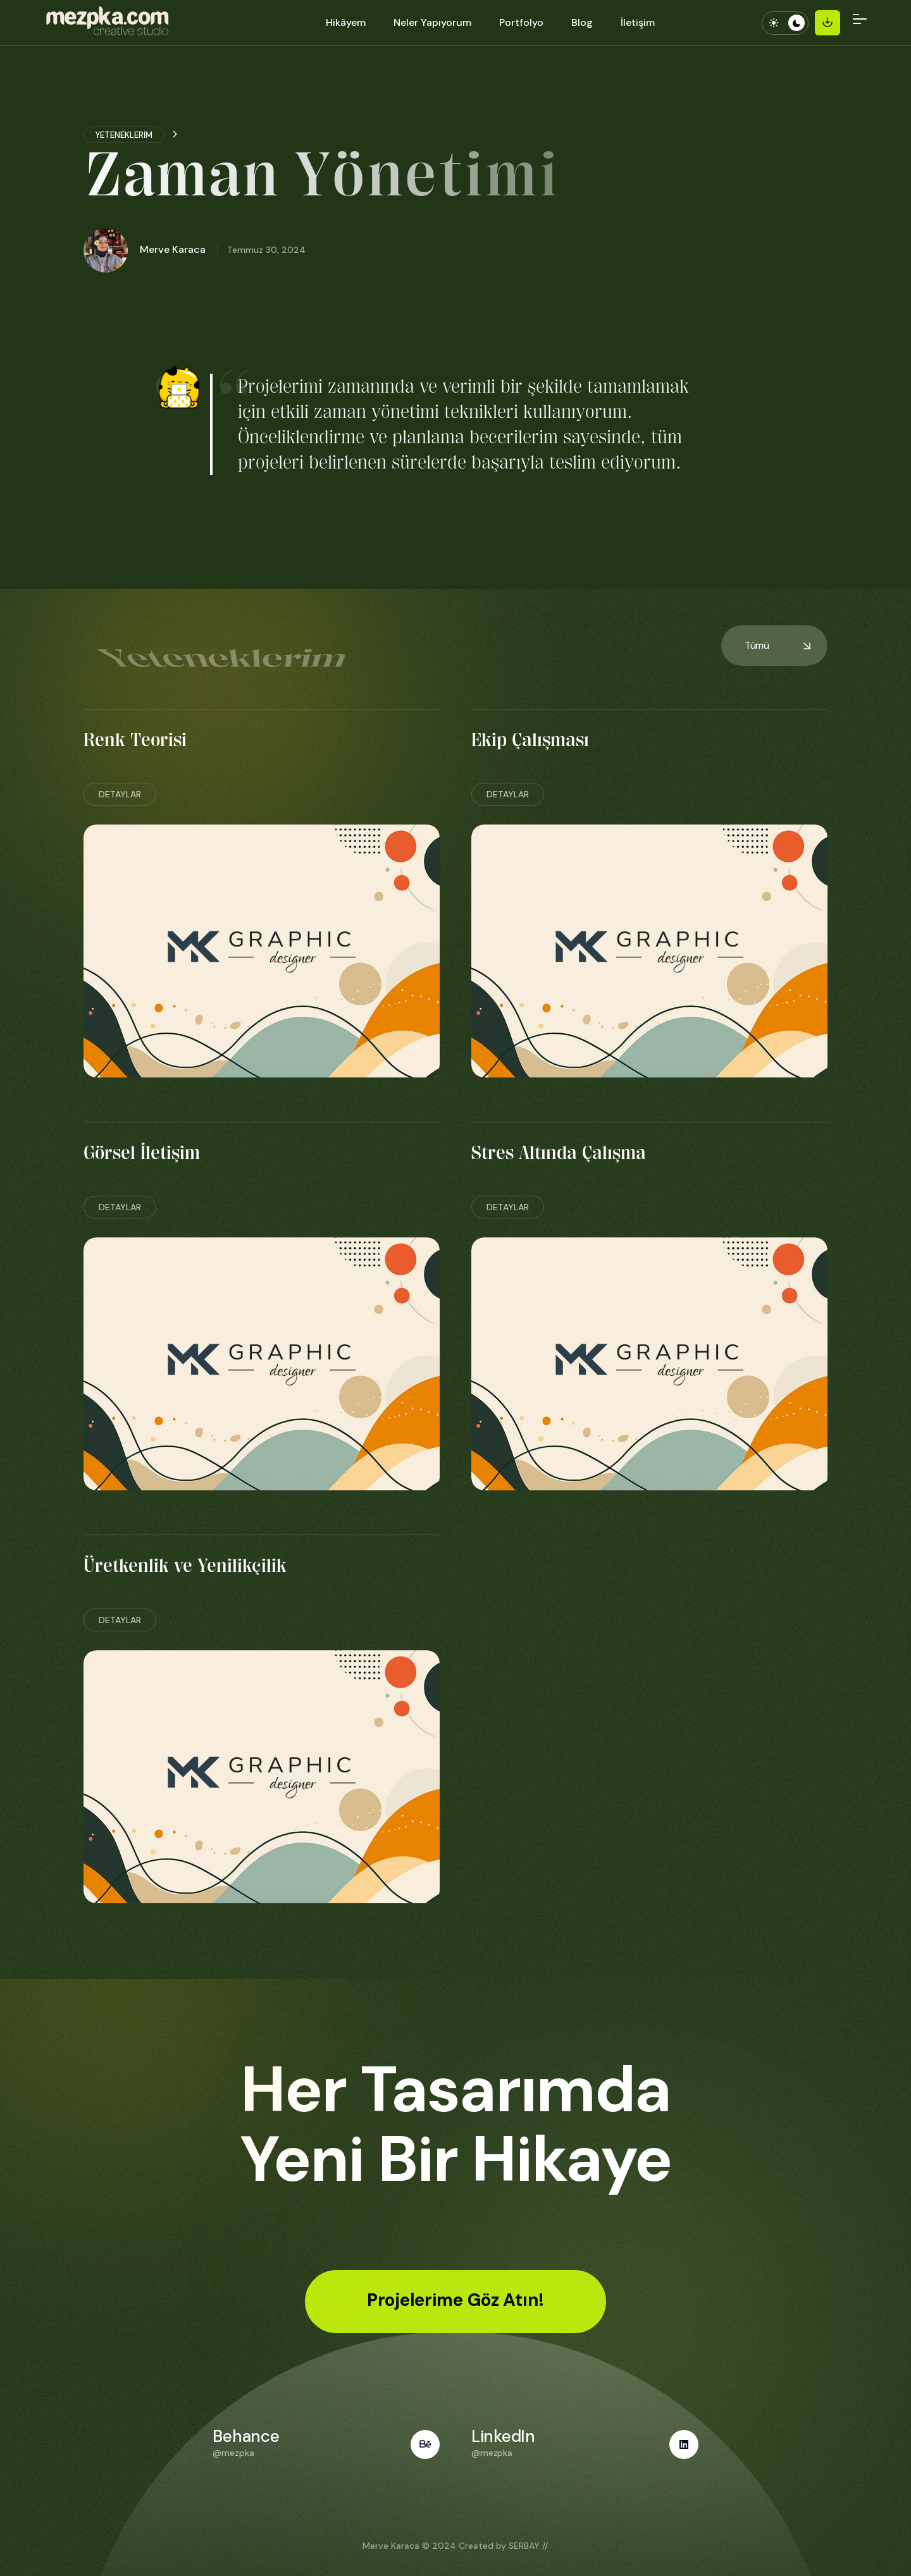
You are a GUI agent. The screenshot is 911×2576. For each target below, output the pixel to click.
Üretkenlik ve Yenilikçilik (185, 1565)
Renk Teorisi (135, 740)
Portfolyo (521, 22)
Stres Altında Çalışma (558, 1152)
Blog (582, 22)
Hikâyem (346, 22)
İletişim (638, 22)
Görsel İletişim (142, 1152)
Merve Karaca (391, 2545)
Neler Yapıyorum (432, 22)
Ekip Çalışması (530, 740)
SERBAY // (528, 2545)
